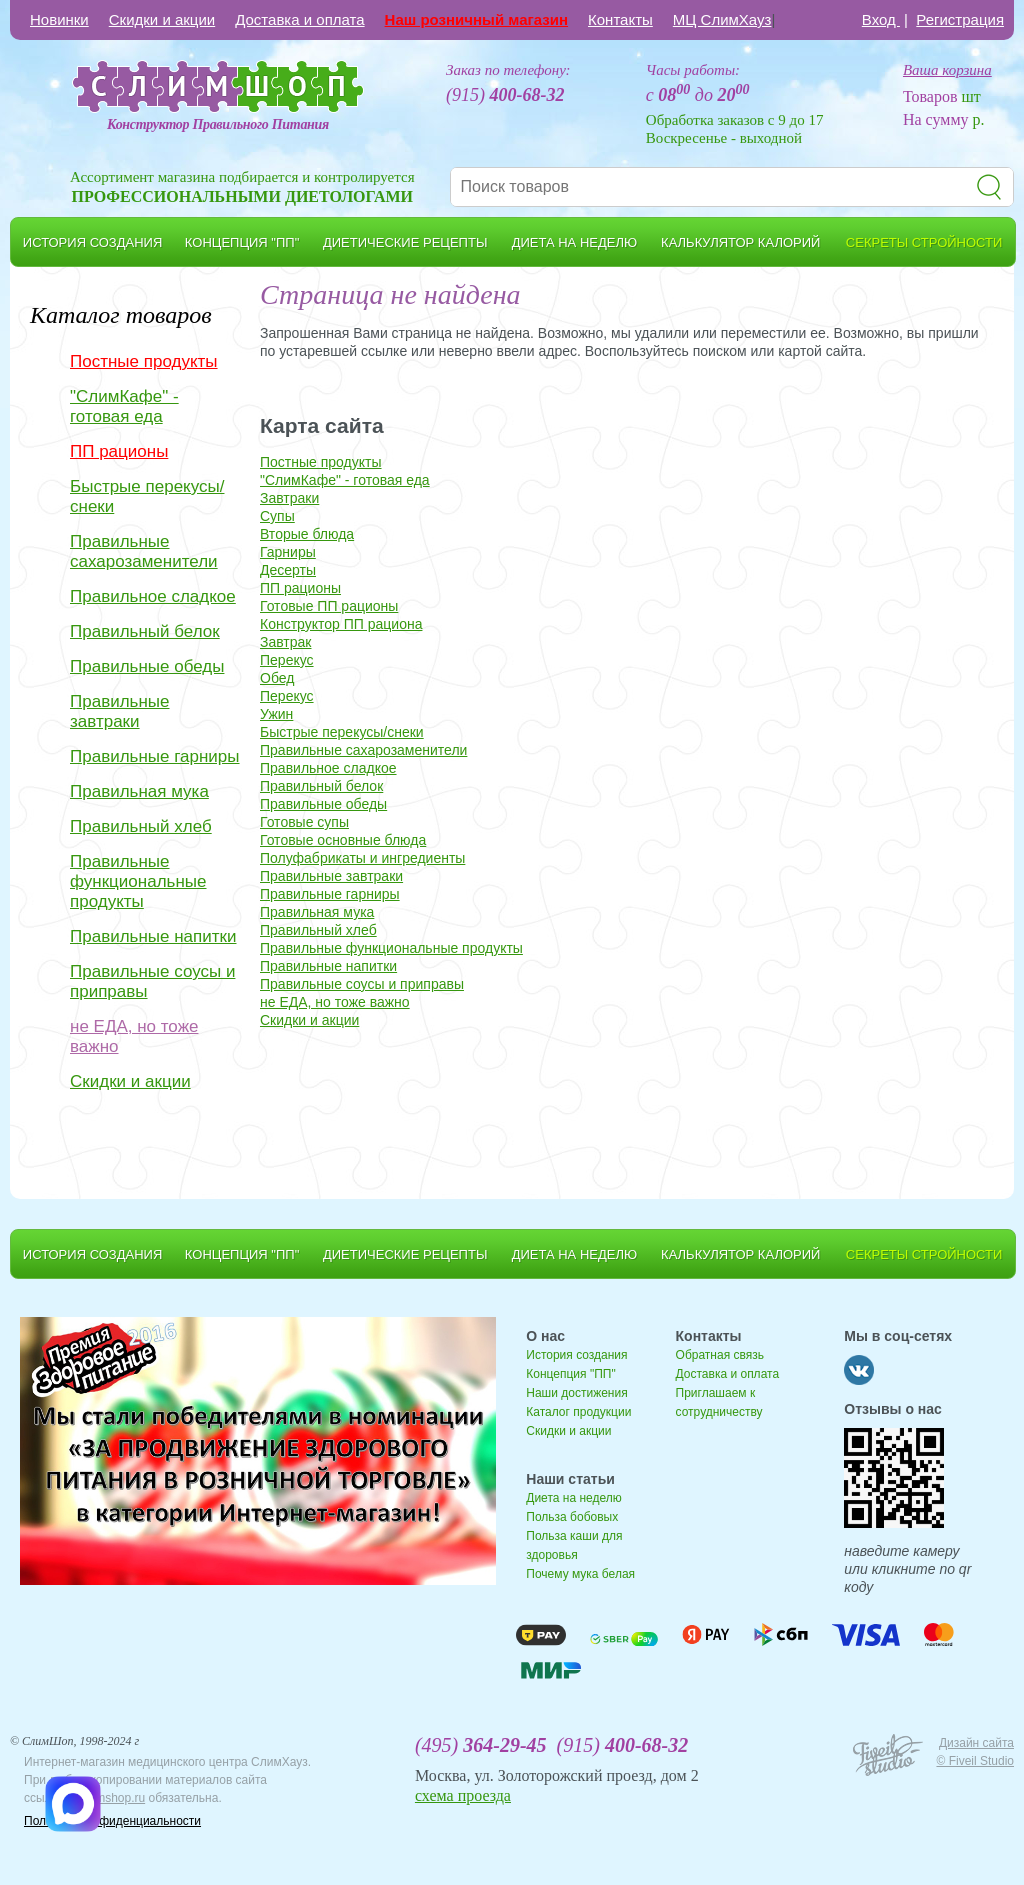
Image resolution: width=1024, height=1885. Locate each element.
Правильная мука (139, 791)
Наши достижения (576, 1393)
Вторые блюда (307, 534)
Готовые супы (304, 822)
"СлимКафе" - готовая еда (124, 406)
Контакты (620, 19)
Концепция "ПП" (570, 1374)
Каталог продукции (578, 1412)
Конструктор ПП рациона (341, 624)
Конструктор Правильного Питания (218, 124)
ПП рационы (119, 451)
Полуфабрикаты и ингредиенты (362, 858)
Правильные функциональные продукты (138, 881)
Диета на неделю (573, 1498)
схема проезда (463, 1795)
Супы (277, 516)
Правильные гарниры (155, 756)
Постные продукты (144, 361)
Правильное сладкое (153, 596)
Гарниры (288, 552)
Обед (277, 678)
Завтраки (289, 498)
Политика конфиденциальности (112, 1821)
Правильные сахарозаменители (144, 551)
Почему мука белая (580, 1574)
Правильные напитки (153, 936)
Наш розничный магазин (476, 19)
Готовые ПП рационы (329, 606)
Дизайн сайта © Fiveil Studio (975, 1752)
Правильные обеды (147, 666)
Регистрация (960, 19)
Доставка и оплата (299, 19)
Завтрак (285, 642)
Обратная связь (720, 1355)
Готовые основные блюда (343, 840)
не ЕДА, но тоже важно (134, 1036)
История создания (576, 1355)
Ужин (276, 714)
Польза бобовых (572, 1517)
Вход (881, 19)
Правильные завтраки (120, 711)
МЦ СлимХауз (722, 19)
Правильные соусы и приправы (152, 981)
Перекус (287, 660)
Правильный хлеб (141, 826)
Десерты (288, 570)
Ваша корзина (947, 70)
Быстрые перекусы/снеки (147, 496)
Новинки (59, 19)
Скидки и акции (162, 19)
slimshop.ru (114, 1798)
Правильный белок (145, 631)
